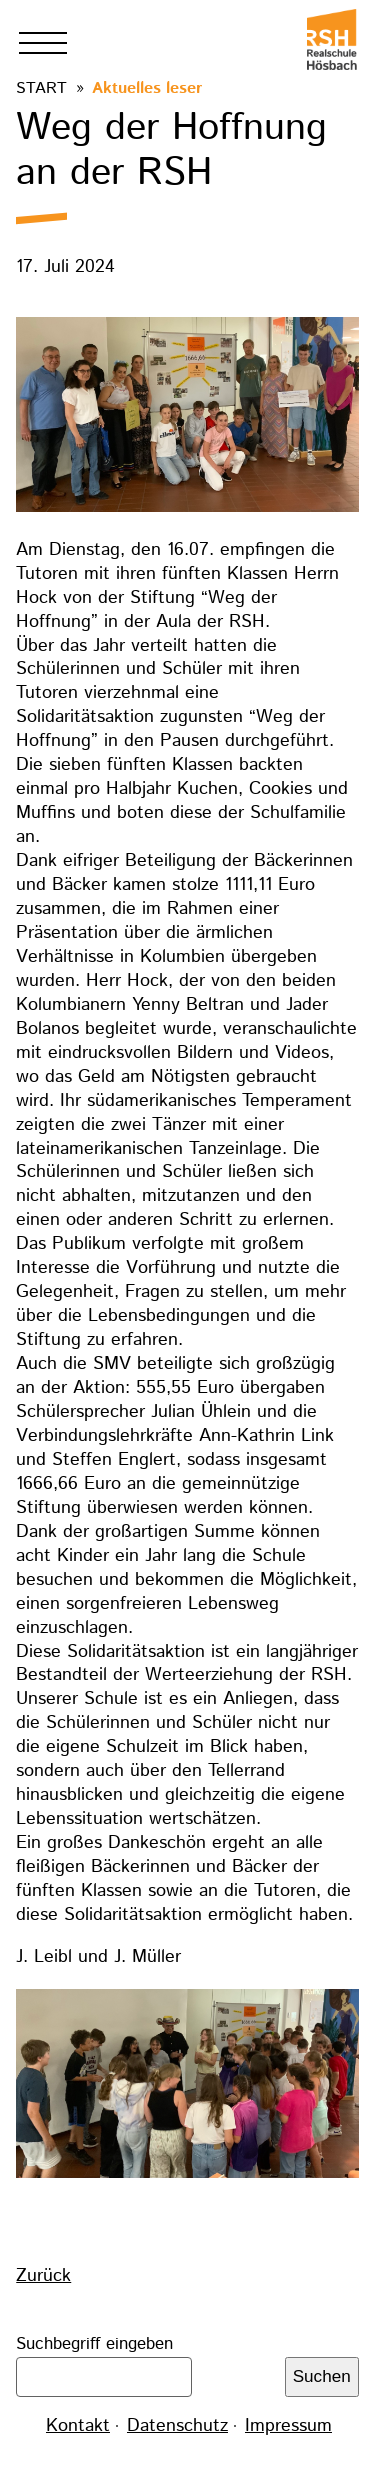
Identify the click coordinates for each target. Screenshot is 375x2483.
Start (41, 88)
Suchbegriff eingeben (94, 2344)
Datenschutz (177, 2426)
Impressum (288, 2426)
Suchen (322, 2376)
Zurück (43, 2276)
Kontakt (78, 2426)
